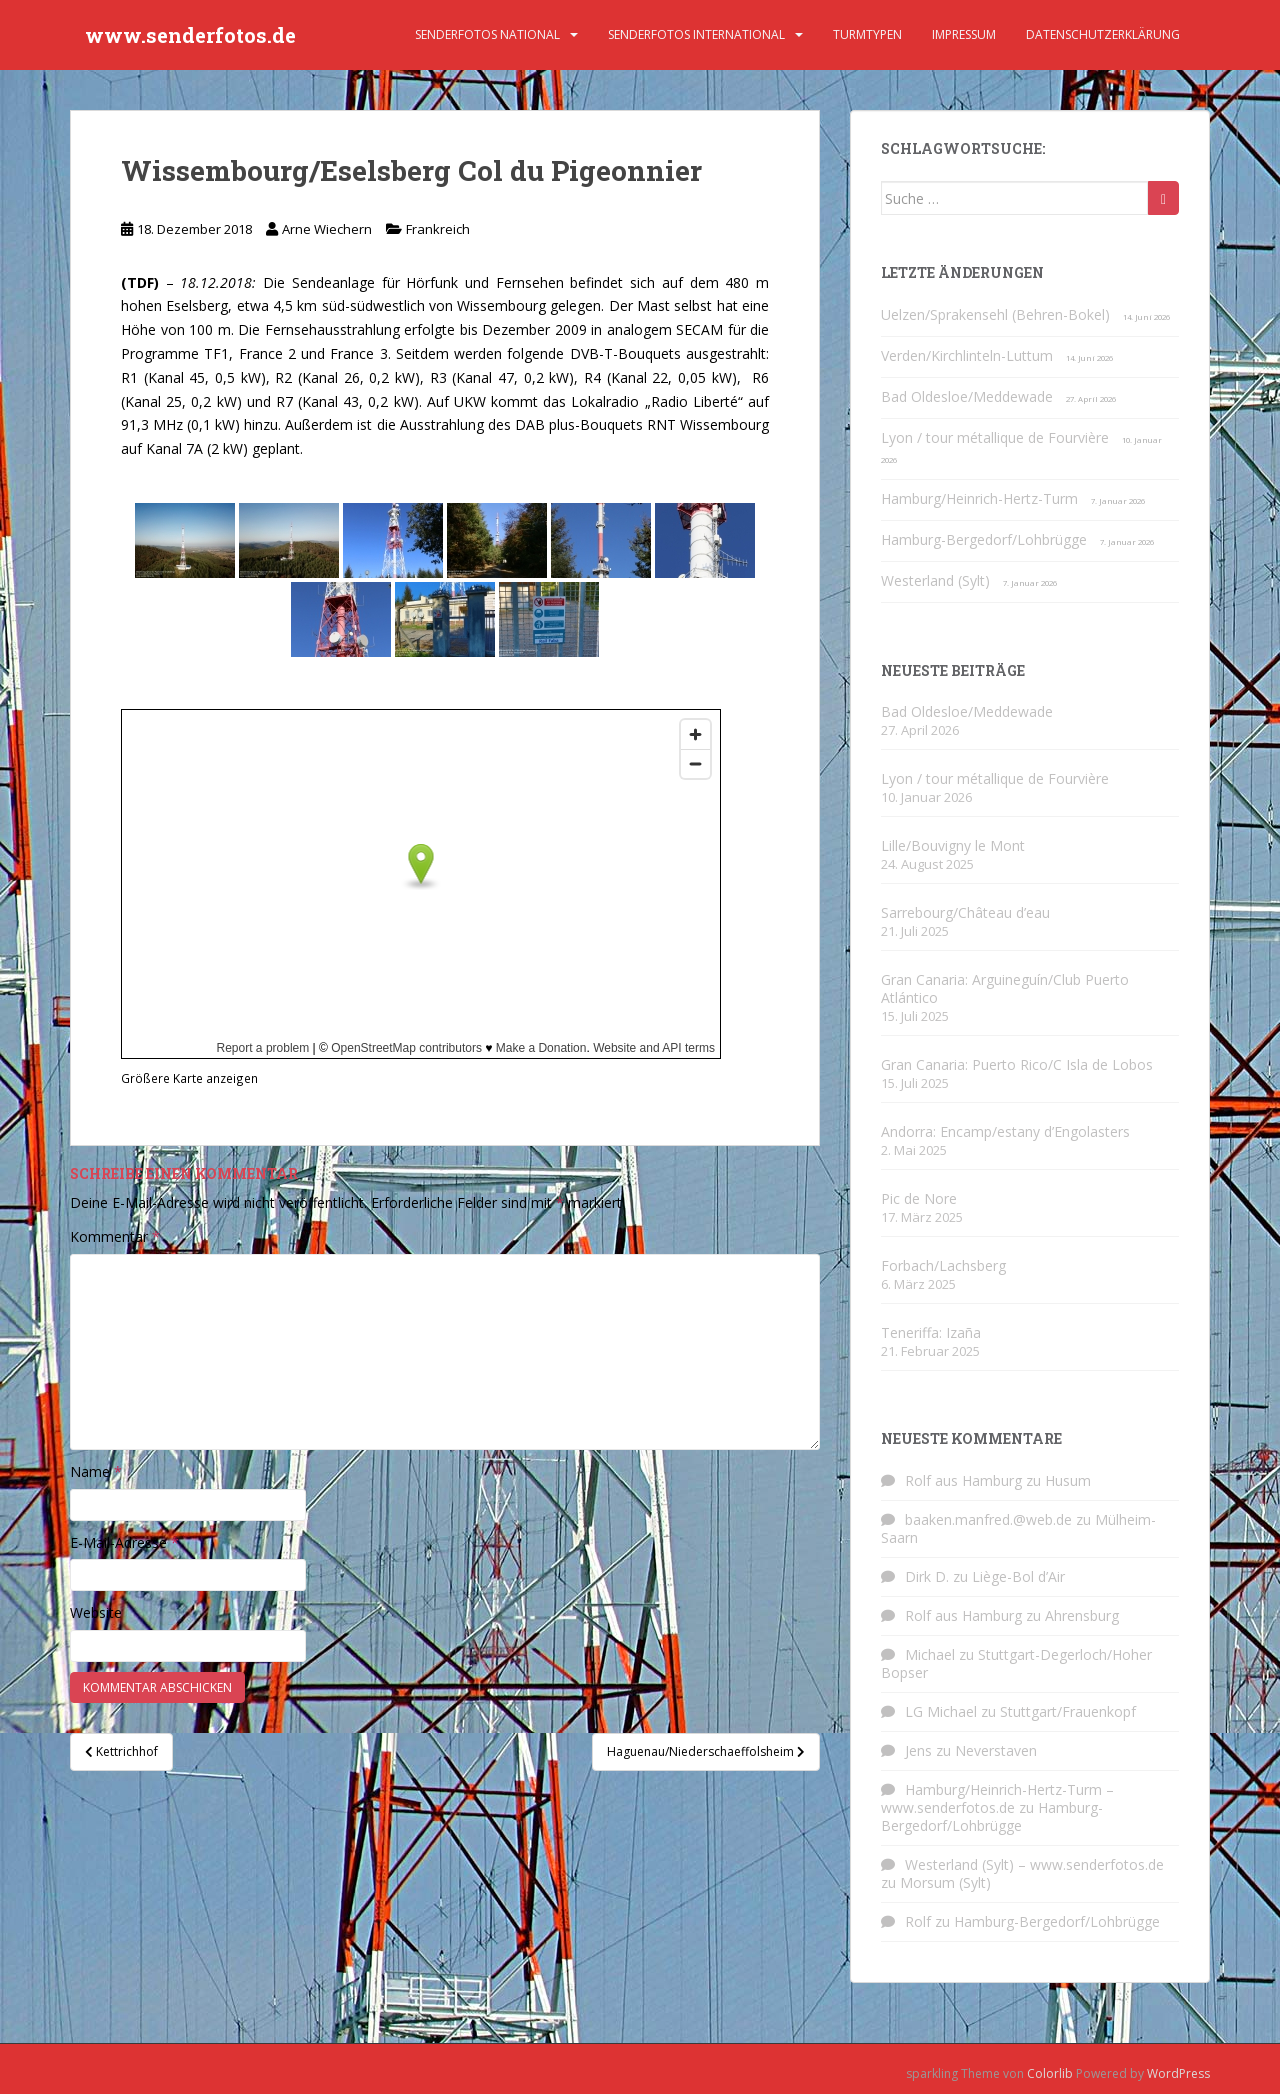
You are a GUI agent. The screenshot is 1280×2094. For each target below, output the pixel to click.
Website (96, 1612)
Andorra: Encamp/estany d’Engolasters (1005, 1131)
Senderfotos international (696, 34)
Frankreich (438, 229)
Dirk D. (927, 1576)
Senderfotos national (487, 34)
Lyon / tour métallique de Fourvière (995, 437)
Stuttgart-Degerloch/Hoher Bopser (1016, 1663)
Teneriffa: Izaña (931, 1332)
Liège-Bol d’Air (1018, 1576)
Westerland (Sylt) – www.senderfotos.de (1034, 1864)
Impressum (964, 34)
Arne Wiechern (327, 229)
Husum (1068, 1480)
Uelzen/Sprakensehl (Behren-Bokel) (995, 314)
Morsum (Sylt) (945, 1882)
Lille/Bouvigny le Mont (953, 845)
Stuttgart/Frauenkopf (1068, 1711)
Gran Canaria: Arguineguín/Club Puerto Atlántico (1005, 988)
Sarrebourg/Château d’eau (965, 912)
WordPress (1178, 2073)
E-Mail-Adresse (124, 1542)
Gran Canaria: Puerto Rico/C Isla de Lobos (1017, 1064)
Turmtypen (867, 34)
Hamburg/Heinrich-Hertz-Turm (979, 498)
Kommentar (115, 1236)
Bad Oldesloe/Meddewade (967, 396)
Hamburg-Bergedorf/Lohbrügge (984, 539)
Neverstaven (996, 1750)
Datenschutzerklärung (1103, 34)
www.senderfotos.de (190, 35)
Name (96, 1471)
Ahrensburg (1082, 1615)
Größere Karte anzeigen (189, 1078)
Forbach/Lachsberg (943, 1265)
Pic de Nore (919, 1198)
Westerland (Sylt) (935, 580)
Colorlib (1050, 2073)
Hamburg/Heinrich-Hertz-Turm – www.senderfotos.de (997, 1798)
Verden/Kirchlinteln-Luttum (967, 355)
